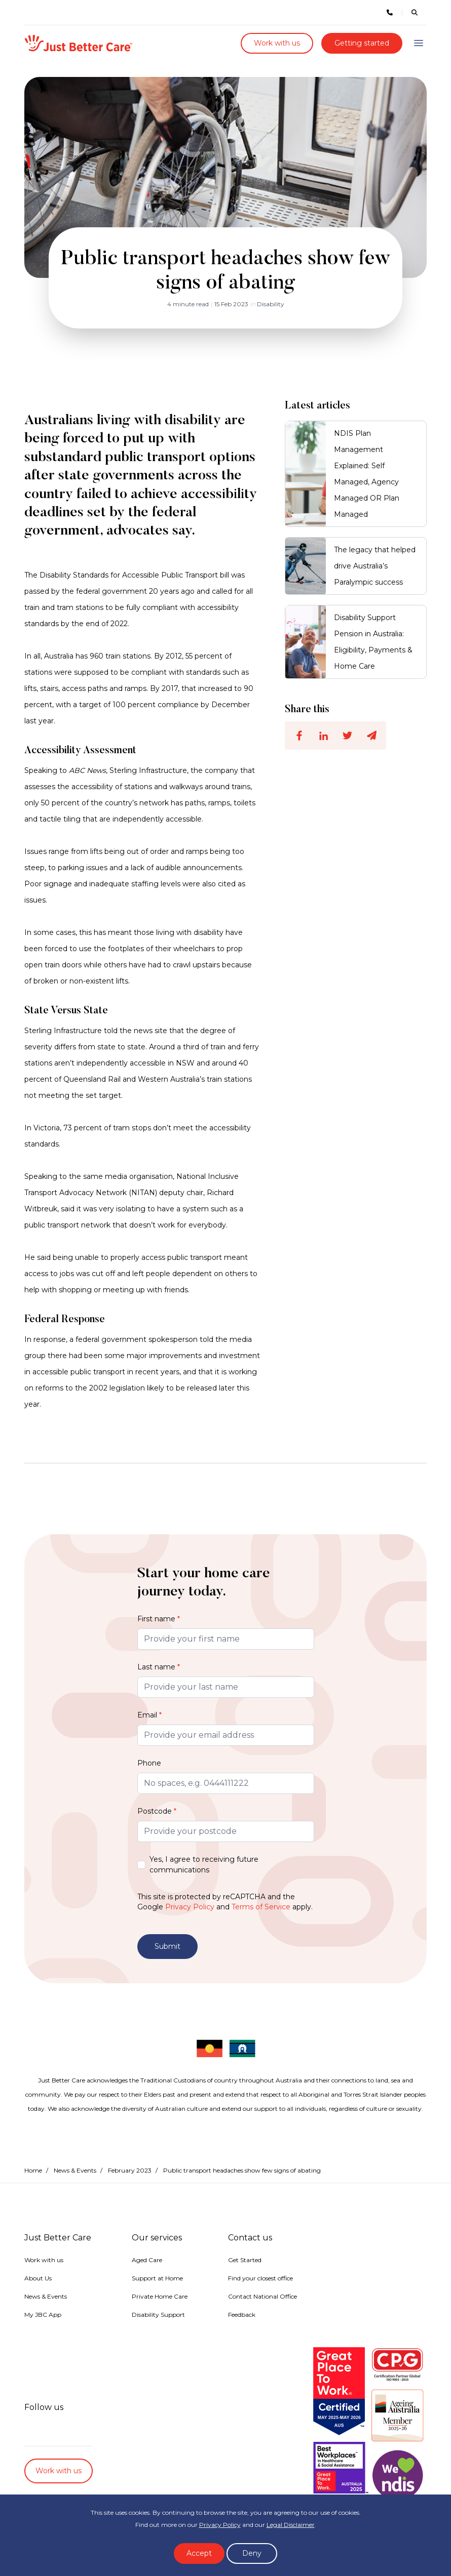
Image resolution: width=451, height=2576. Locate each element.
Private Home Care (159, 2296)
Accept (199, 2553)
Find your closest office (260, 2278)
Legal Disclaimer (291, 2524)
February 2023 (130, 2170)
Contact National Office (262, 2296)
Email (149, 1715)
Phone (149, 1763)
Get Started (244, 2260)
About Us (38, 2278)
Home (33, 2170)
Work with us (277, 43)
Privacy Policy (189, 1906)
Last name (158, 1666)
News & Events (75, 2170)
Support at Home (157, 2278)
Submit (167, 1946)
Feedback (241, 2314)
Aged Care (147, 2260)
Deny (251, 2553)
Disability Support (158, 2314)
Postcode (156, 1811)
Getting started (361, 43)
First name (158, 1618)
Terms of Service (261, 1906)
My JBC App (42, 2314)
